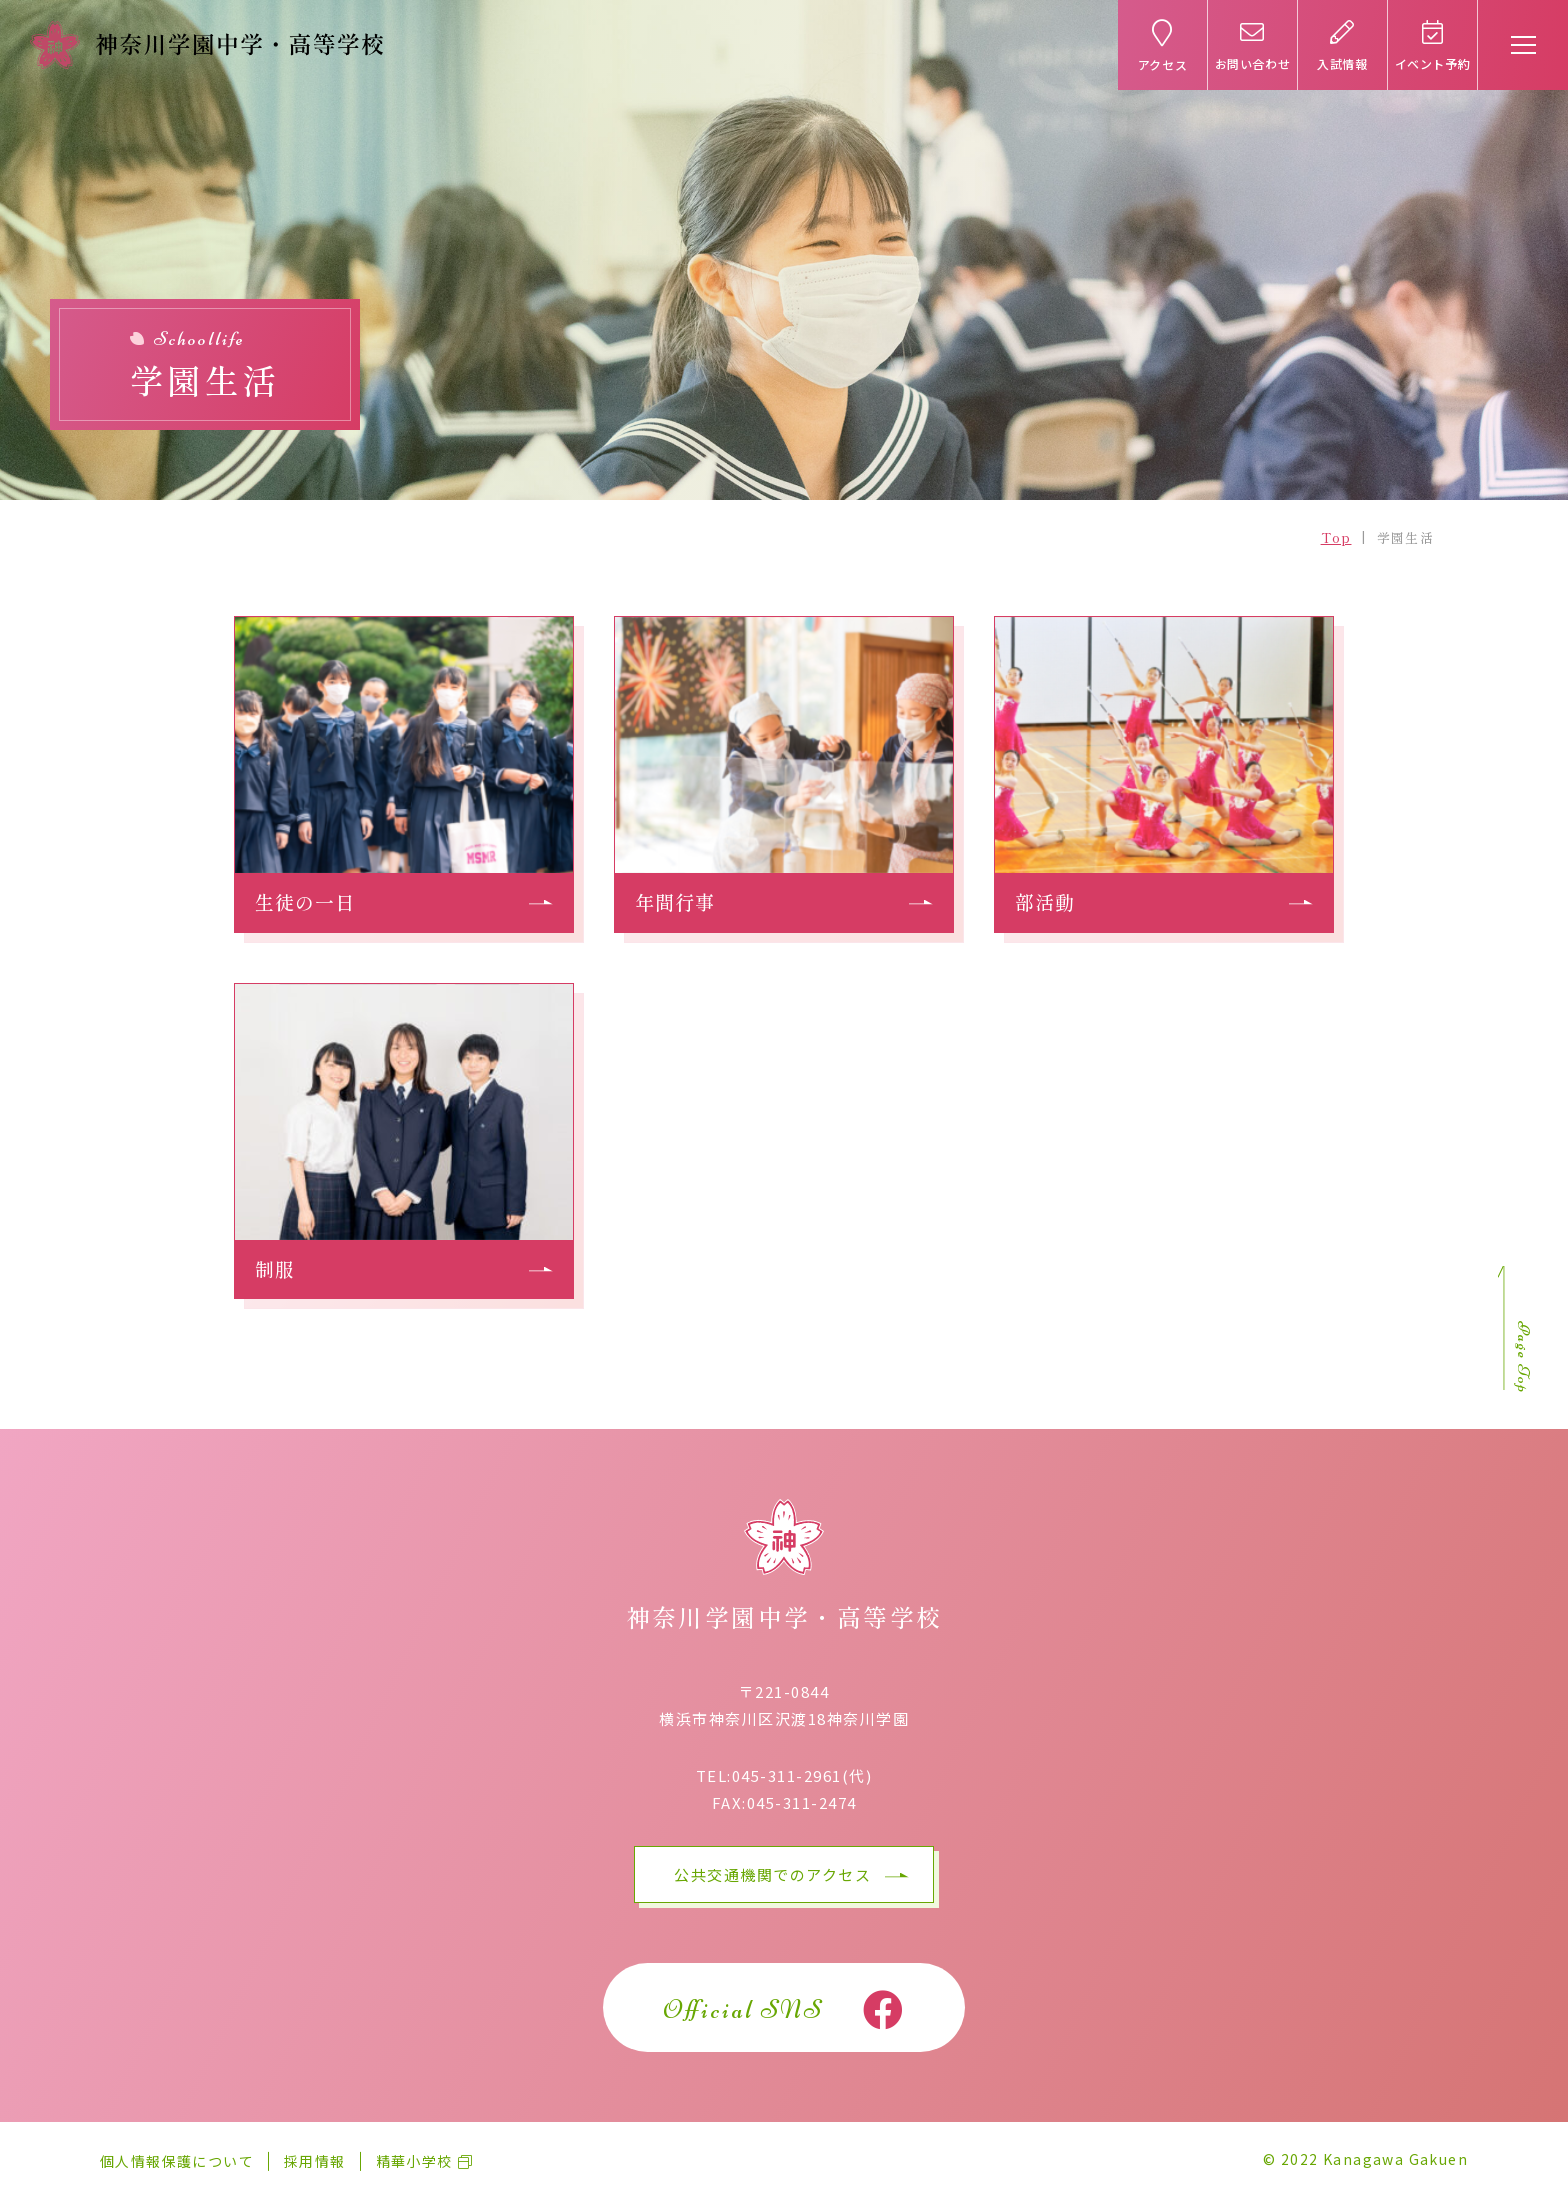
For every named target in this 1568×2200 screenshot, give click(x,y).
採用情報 (315, 2161)
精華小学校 (414, 2161)
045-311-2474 (802, 1802)
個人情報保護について (177, 2161)
